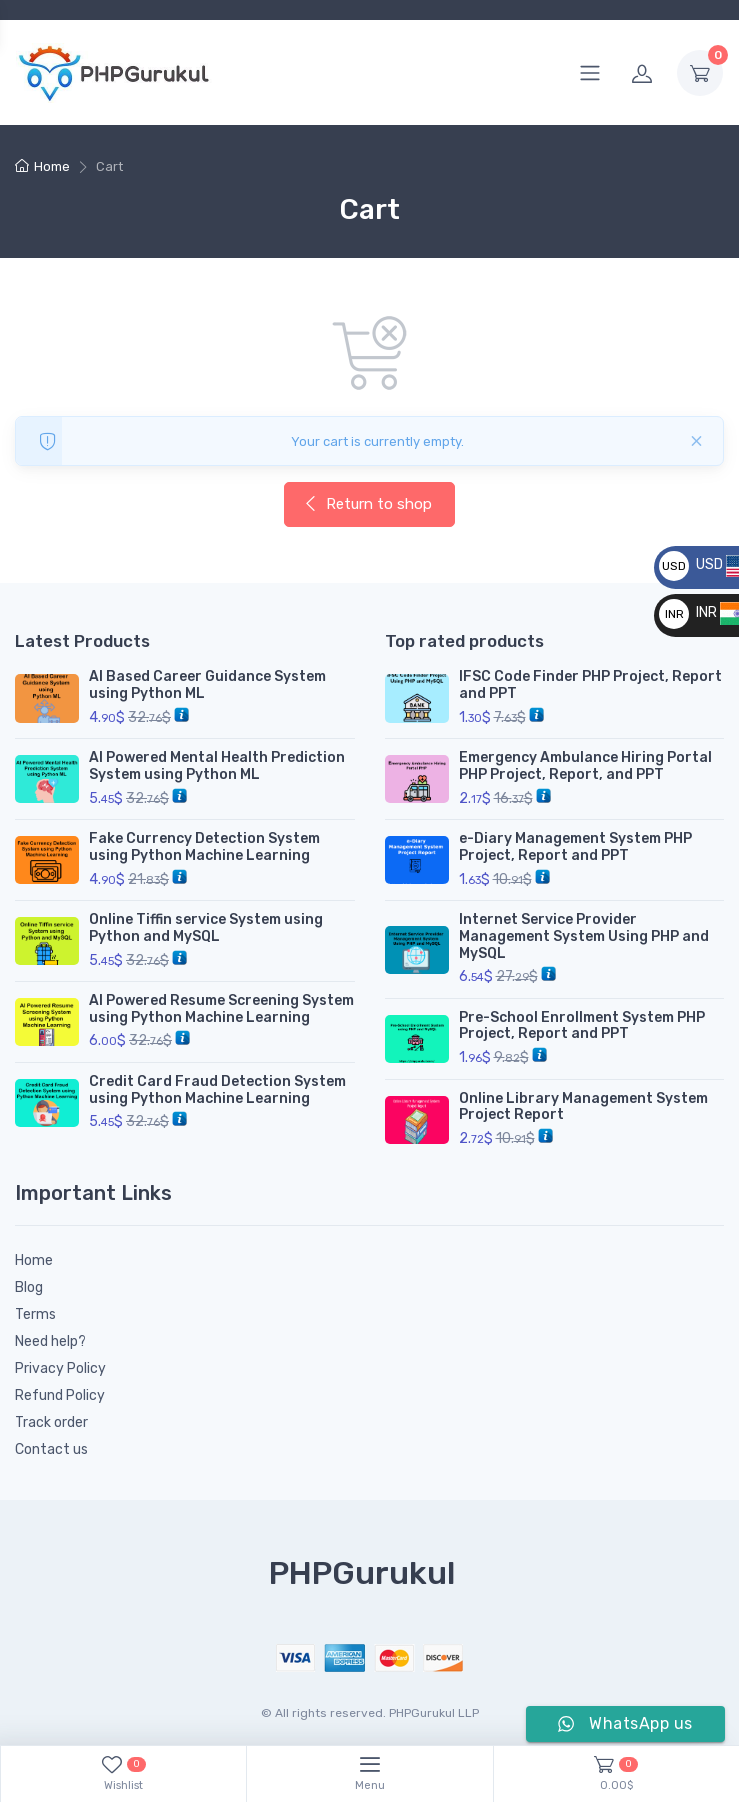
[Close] (696, 441)
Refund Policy (60, 1395)
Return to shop (367, 504)
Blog (29, 1287)
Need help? (50, 1341)
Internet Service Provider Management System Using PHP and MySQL (584, 936)
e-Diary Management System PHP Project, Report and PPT (575, 847)
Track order (51, 1422)
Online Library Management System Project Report (583, 1107)
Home (52, 166)
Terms (35, 1314)
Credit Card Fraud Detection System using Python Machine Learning (217, 1090)
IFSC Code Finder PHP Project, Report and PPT (590, 685)
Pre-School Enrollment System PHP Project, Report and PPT (582, 1026)
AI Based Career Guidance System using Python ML (207, 685)
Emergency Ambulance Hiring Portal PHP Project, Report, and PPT (585, 766)
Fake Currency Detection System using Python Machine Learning (204, 847)
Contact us (51, 1449)
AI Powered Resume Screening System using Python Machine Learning (221, 1009)
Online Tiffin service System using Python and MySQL (206, 928)
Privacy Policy (60, 1368)
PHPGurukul (362, 1573)
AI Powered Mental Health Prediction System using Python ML (217, 766)
